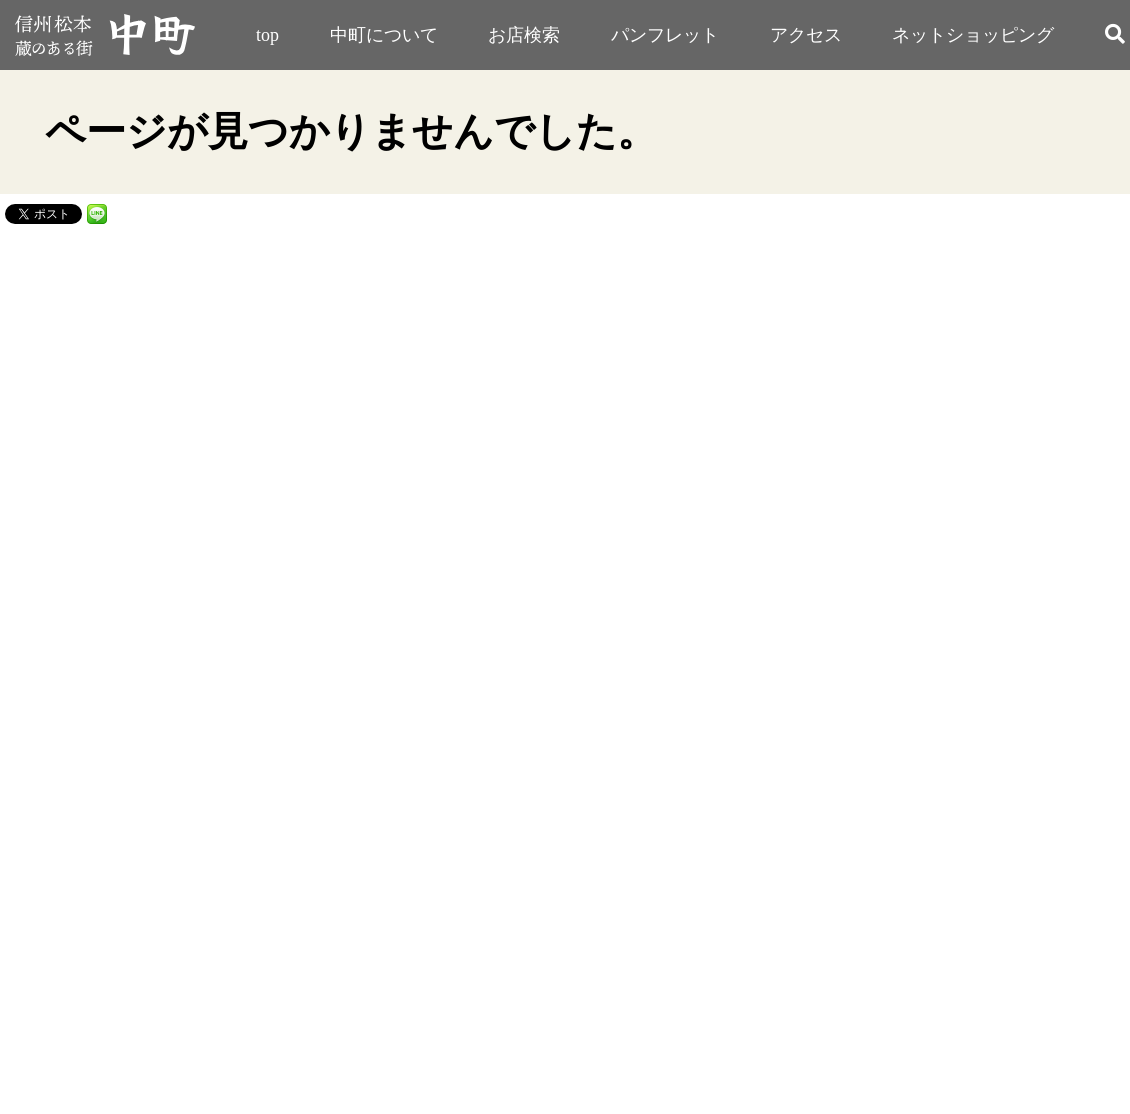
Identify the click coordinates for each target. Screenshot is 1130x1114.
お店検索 (524, 35)
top (267, 35)
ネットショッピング (973, 35)
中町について (384, 35)
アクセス (806, 35)
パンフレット (665, 35)
